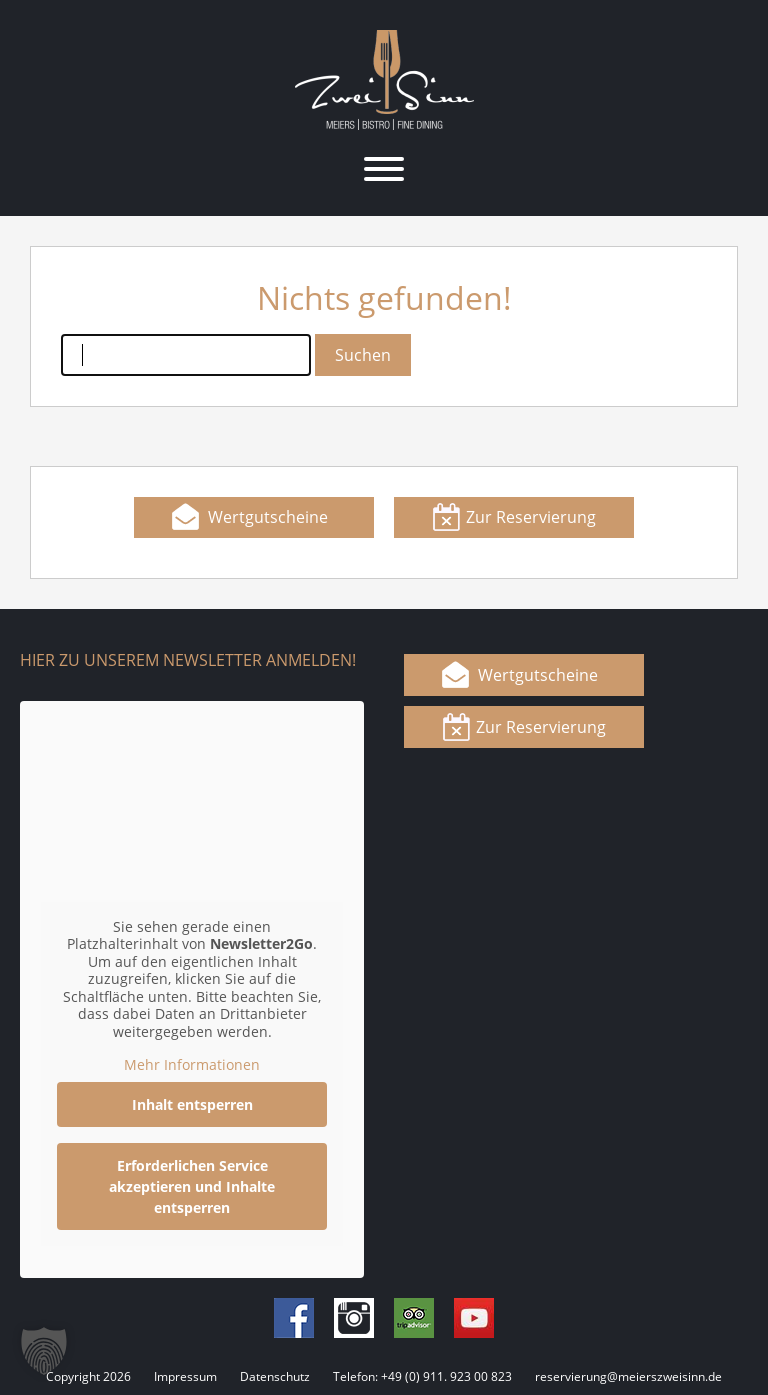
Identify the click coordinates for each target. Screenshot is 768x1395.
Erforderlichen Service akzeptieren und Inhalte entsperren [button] (192, 1185)
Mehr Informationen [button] (192, 1065)
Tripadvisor (414, 1318)
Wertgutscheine (268, 517)
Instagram (354, 1318)
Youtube (474, 1318)
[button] (44, 1351)
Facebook (294, 1318)
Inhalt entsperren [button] (192, 1103)
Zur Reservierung (531, 517)
